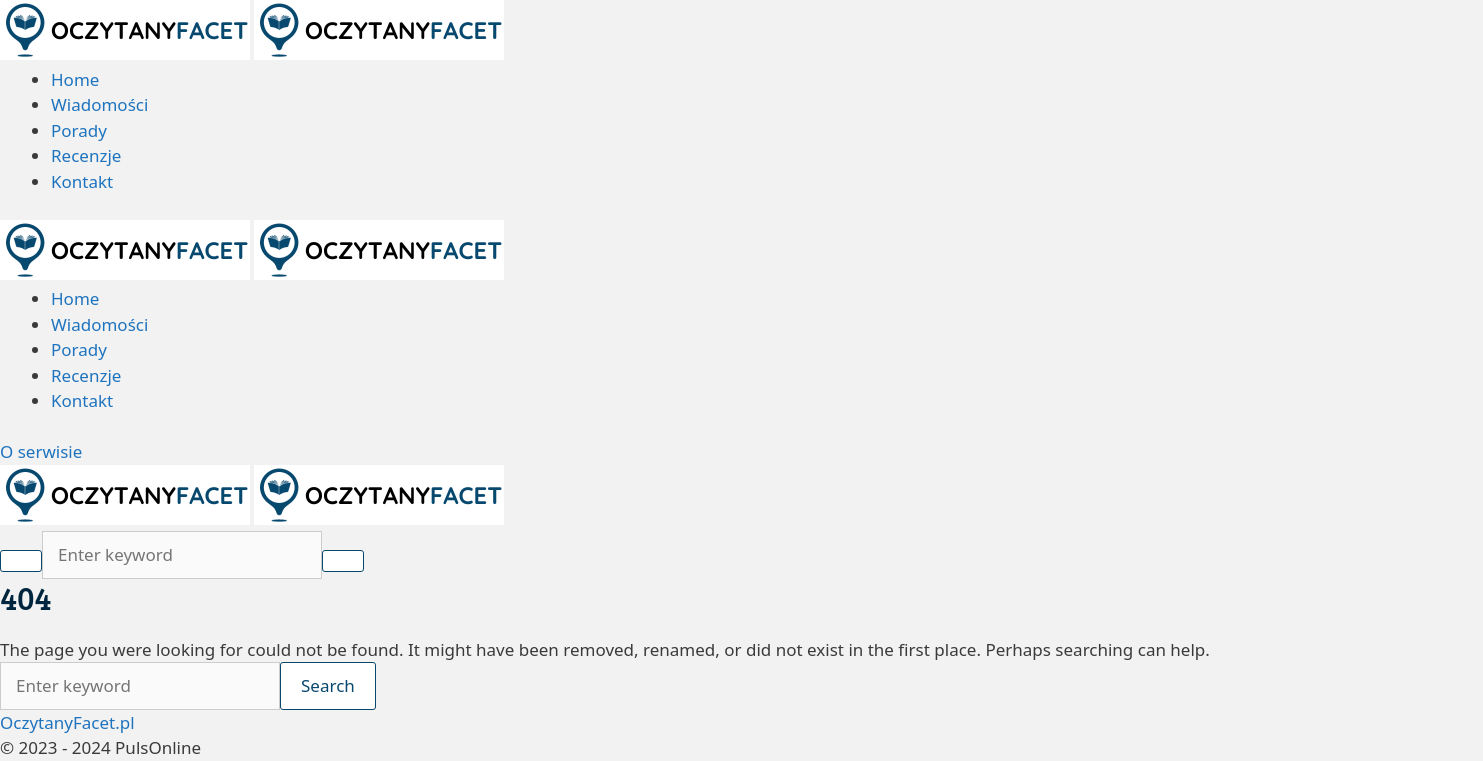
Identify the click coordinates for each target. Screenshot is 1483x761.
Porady (79, 130)
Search (328, 685)
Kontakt (82, 181)
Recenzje (86, 155)
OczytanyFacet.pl (67, 722)
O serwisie (41, 451)
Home (75, 79)
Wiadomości (99, 104)
